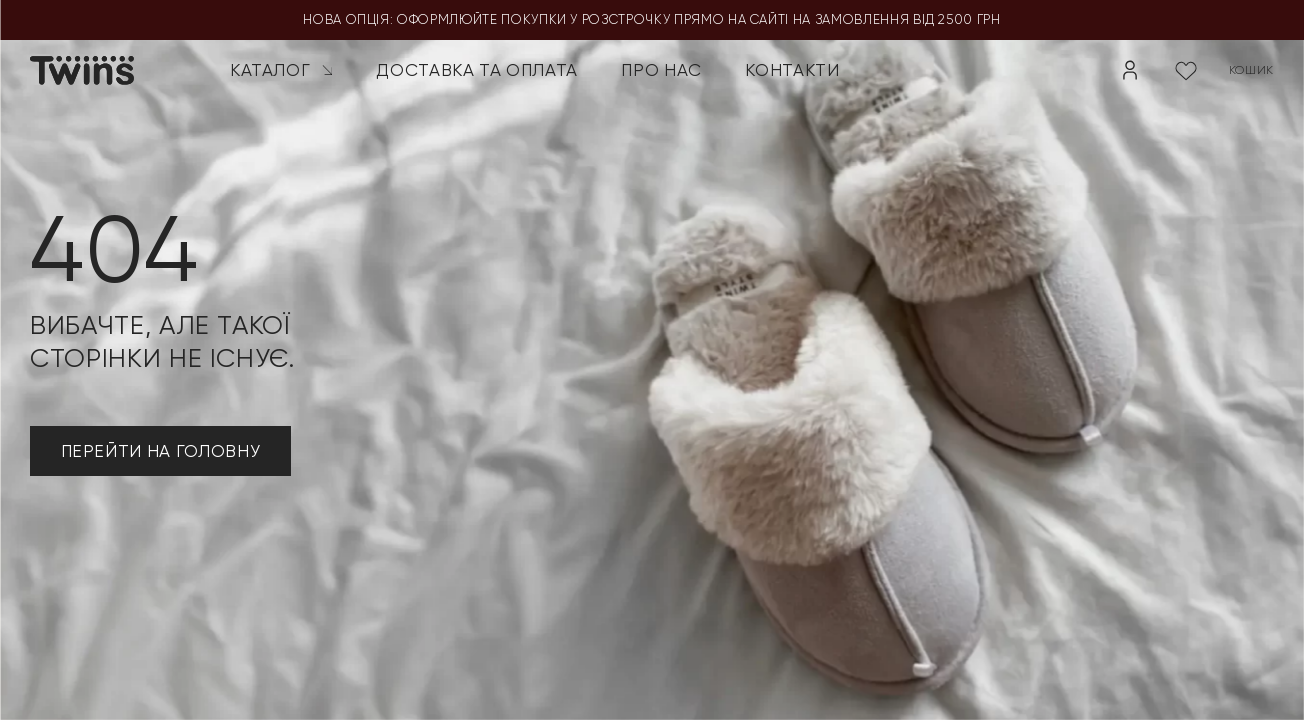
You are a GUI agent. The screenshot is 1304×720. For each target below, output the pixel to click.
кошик (1251, 70)
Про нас (661, 70)
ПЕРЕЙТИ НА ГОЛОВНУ (161, 451)
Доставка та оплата (477, 70)
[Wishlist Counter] (1186, 70)
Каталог (281, 70)
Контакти (792, 70)
